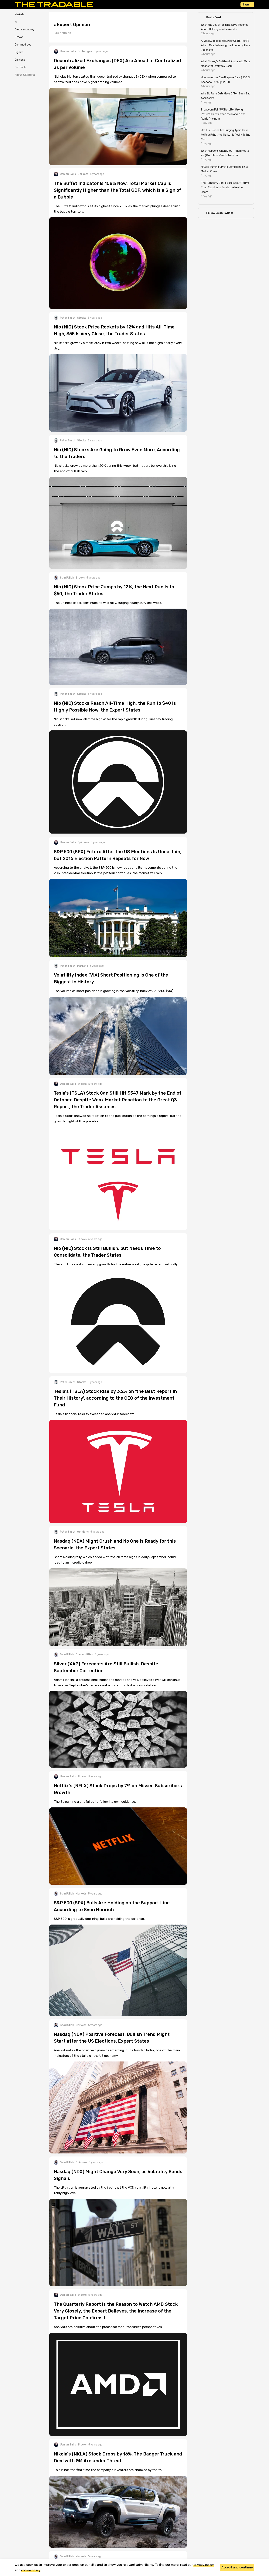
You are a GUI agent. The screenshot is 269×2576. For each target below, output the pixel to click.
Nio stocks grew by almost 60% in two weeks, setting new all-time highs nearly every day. (118, 345)
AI (16, 22)
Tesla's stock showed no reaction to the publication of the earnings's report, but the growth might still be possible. (117, 1118)
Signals (19, 52)
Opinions (20, 59)
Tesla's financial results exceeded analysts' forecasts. (94, 1414)
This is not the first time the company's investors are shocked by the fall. (109, 2470)
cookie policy (30, 2570)
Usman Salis (65, 51)
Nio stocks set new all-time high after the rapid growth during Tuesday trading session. (113, 721)
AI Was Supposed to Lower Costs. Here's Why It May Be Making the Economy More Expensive (225, 45)
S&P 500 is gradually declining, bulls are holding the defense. (99, 1919)
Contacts (20, 67)
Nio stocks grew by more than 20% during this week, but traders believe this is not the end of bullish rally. (116, 468)
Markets (20, 14)
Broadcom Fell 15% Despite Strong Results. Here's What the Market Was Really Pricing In (223, 114)
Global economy (24, 29)
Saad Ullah (64, 577)
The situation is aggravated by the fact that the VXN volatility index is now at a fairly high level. (114, 2190)
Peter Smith (65, 317)
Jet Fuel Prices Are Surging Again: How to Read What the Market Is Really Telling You (225, 135)
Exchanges (84, 51)
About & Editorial (25, 74)
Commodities (23, 44)
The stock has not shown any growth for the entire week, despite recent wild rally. (116, 1264)
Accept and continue (237, 2567)
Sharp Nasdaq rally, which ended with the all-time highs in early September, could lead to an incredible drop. (115, 1559)
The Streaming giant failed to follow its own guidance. (95, 1801)
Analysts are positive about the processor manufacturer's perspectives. (108, 2327)
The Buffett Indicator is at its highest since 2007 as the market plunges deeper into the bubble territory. (117, 208)
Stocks (19, 37)
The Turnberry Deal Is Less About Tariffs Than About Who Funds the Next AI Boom (225, 187)
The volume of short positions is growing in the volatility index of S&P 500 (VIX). (114, 991)
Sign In (247, 4)
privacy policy (203, 2565)
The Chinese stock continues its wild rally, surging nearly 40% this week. (108, 603)
